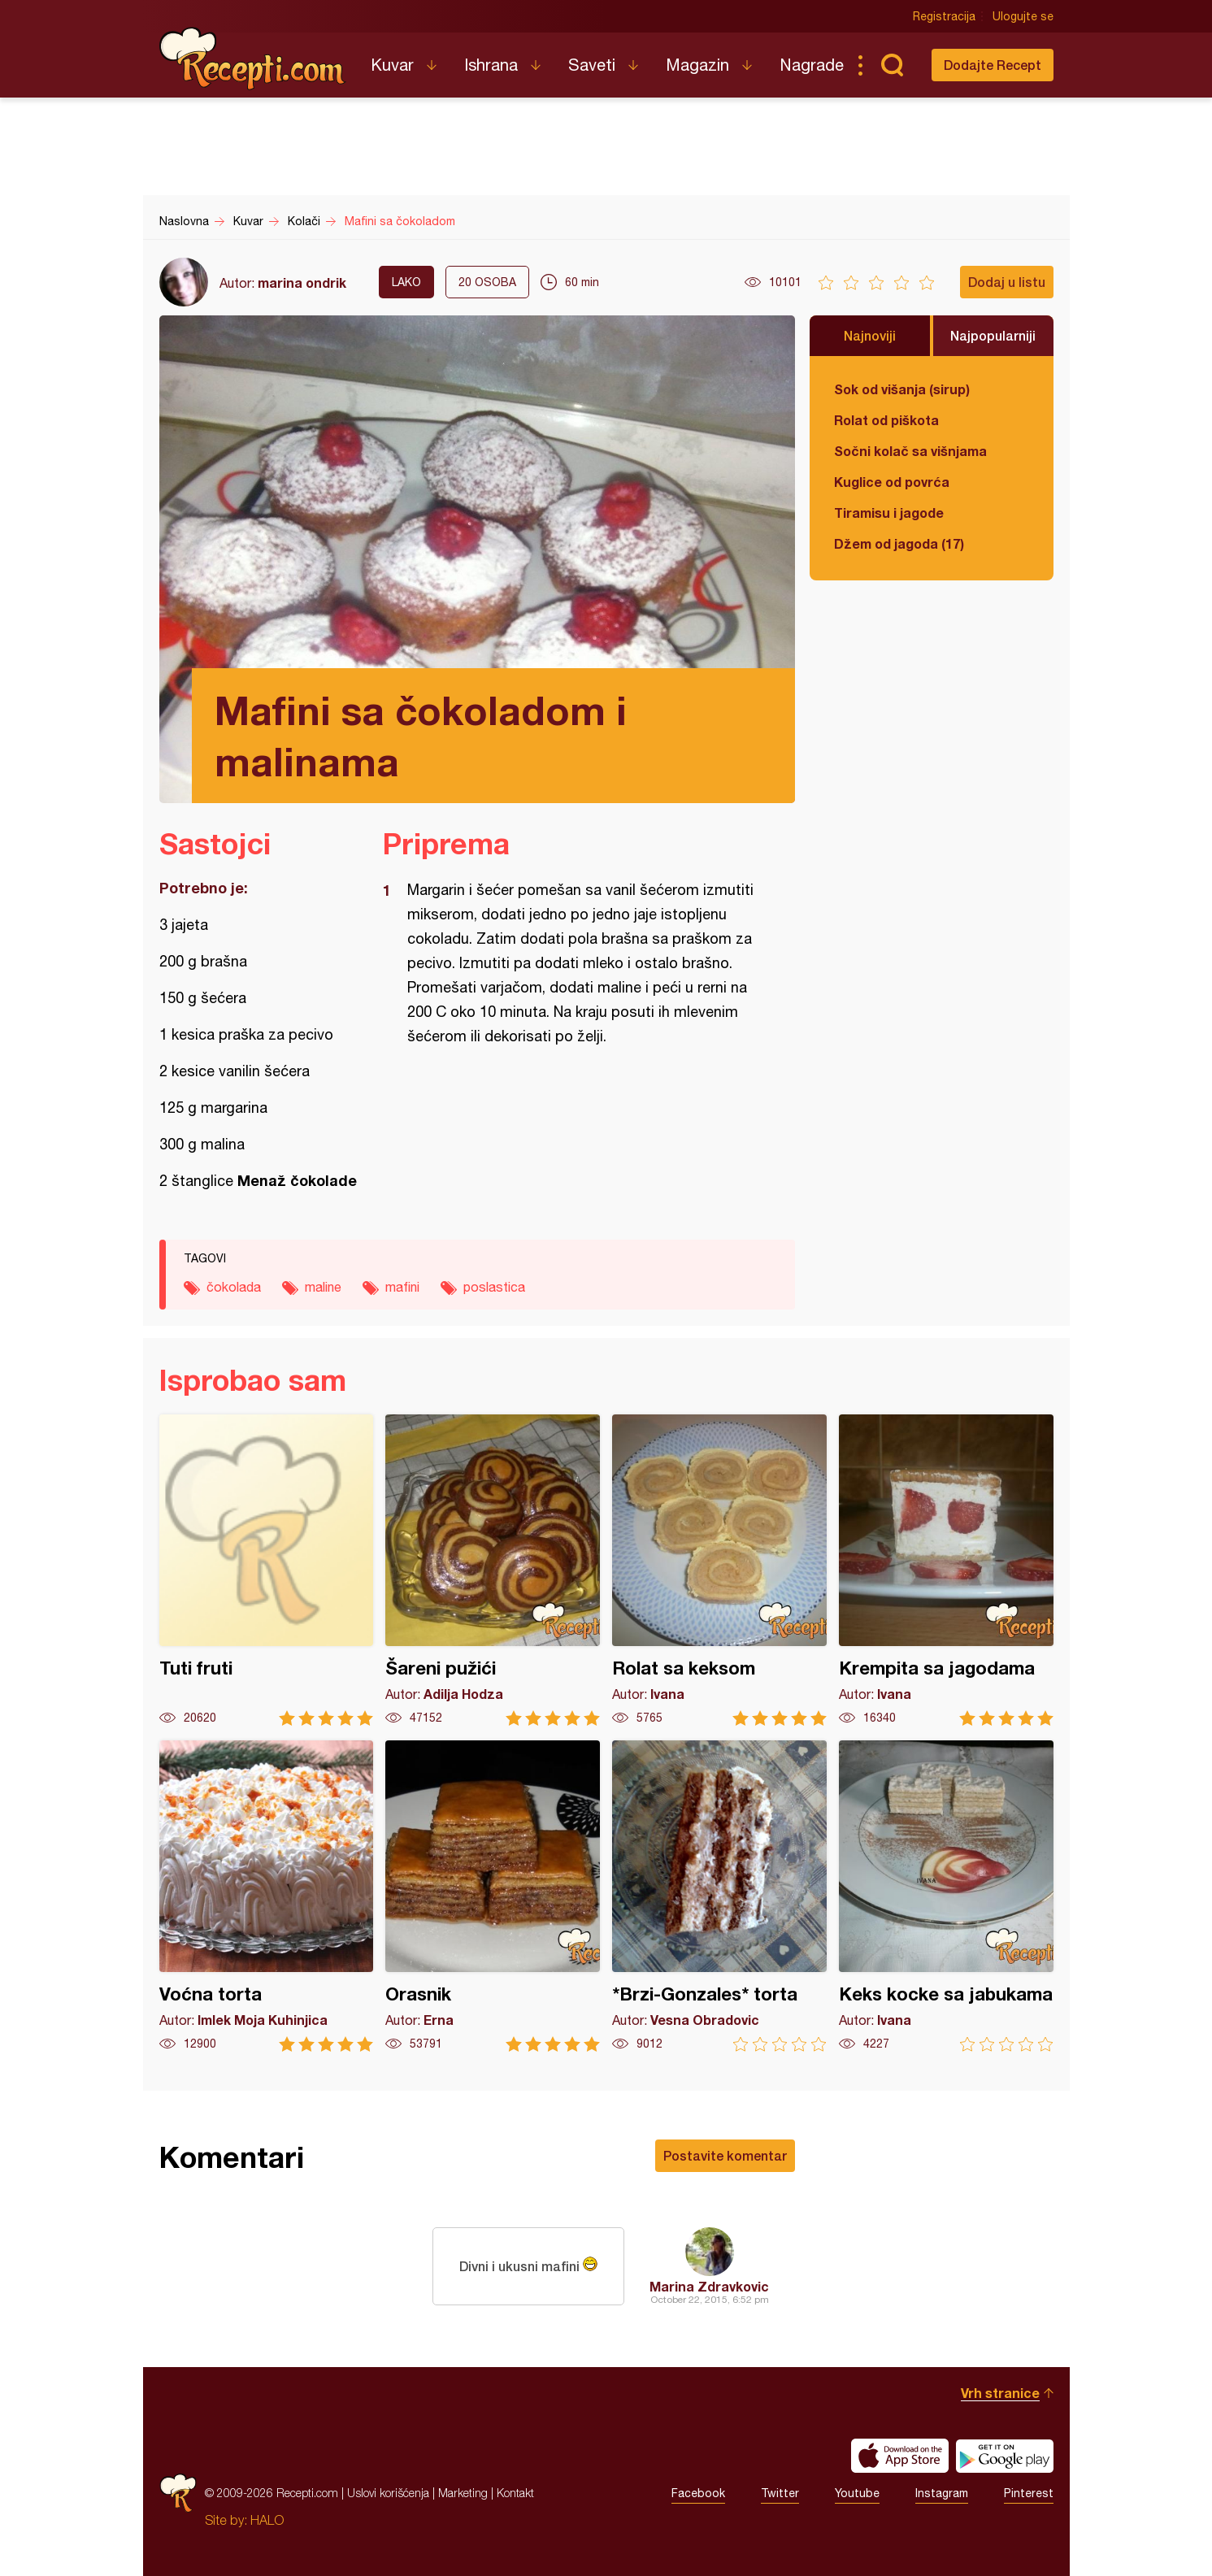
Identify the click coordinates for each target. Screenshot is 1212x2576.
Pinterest (1028, 2493)
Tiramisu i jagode (889, 512)
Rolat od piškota (886, 420)
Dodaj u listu (1006, 281)
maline (323, 1286)
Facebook (698, 2493)
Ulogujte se (1023, 16)
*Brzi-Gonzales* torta (719, 1896)
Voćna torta (266, 1896)
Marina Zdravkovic (709, 2286)
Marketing (463, 2493)
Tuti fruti (266, 1570)
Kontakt (515, 2493)
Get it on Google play (1004, 2456)
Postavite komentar (725, 2155)
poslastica (494, 1286)
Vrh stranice (1000, 2392)
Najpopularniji (993, 335)
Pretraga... (892, 65)
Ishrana (491, 64)
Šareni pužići (492, 1570)
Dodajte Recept (992, 64)
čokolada (233, 1286)
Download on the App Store (900, 2456)
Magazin (697, 64)
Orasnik (492, 1896)
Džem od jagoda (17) (899, 543)
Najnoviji (870, 335)
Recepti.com (252, 58)
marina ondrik (302, 282)
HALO (267, 2520)
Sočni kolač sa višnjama (910, 450)
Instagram (941, 2493)
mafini (402, 1286)
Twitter (780, 2493)
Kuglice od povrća (891, 481)
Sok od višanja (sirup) (902, 389)
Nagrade (812, 64)
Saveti (591, 64)
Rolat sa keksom (719, 1570)
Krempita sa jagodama (946, 1570)
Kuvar (392, 64)
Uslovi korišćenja (388, 2493)
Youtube (857, 2493)
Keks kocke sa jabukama (946, 1896)
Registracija (944, 16)
